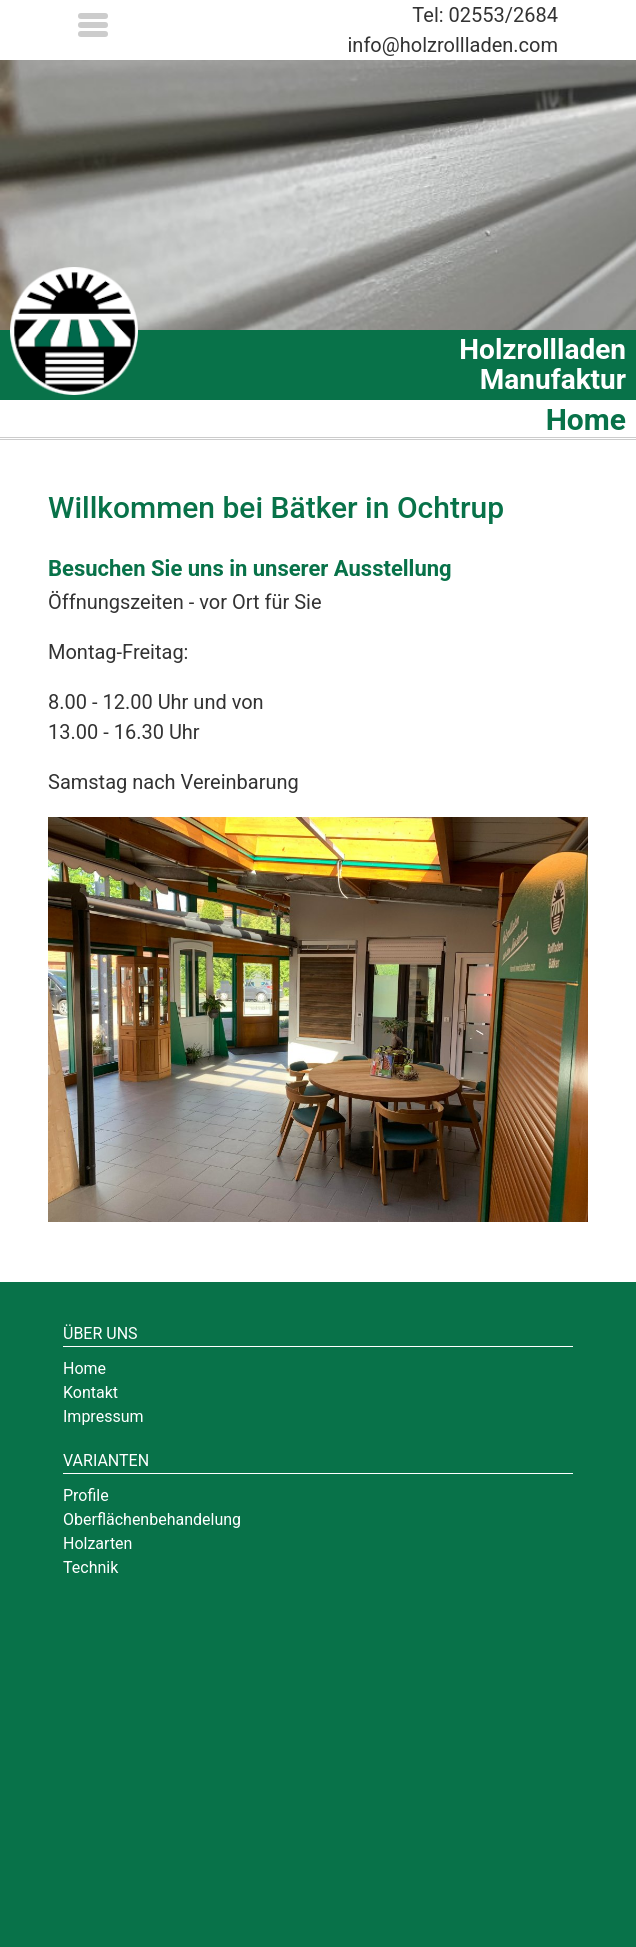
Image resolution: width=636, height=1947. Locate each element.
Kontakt (90, 1392)
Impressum (103, 1416)
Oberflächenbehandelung (152, 1519)
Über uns (100, 1333)
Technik (90, 1567)
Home (84, 1368)
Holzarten (97, 1543)
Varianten (106, 1460)
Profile (86, 1495)
